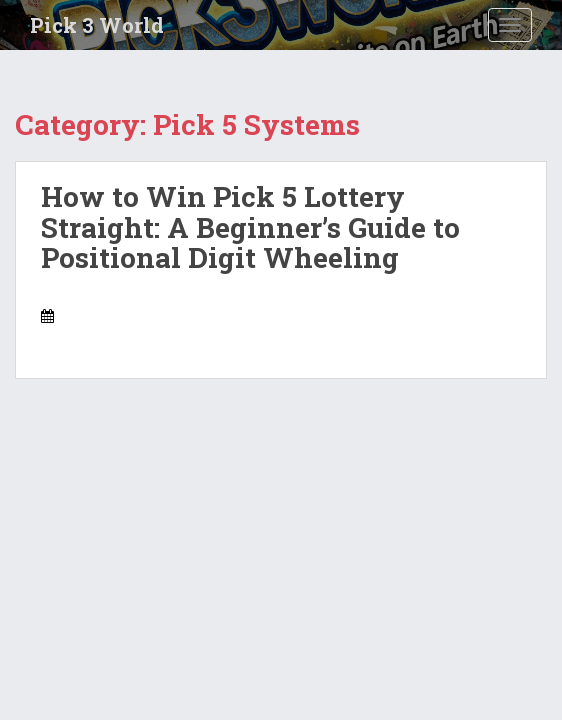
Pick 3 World (97, 25)
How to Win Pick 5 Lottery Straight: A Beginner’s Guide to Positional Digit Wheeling (250, 227)
